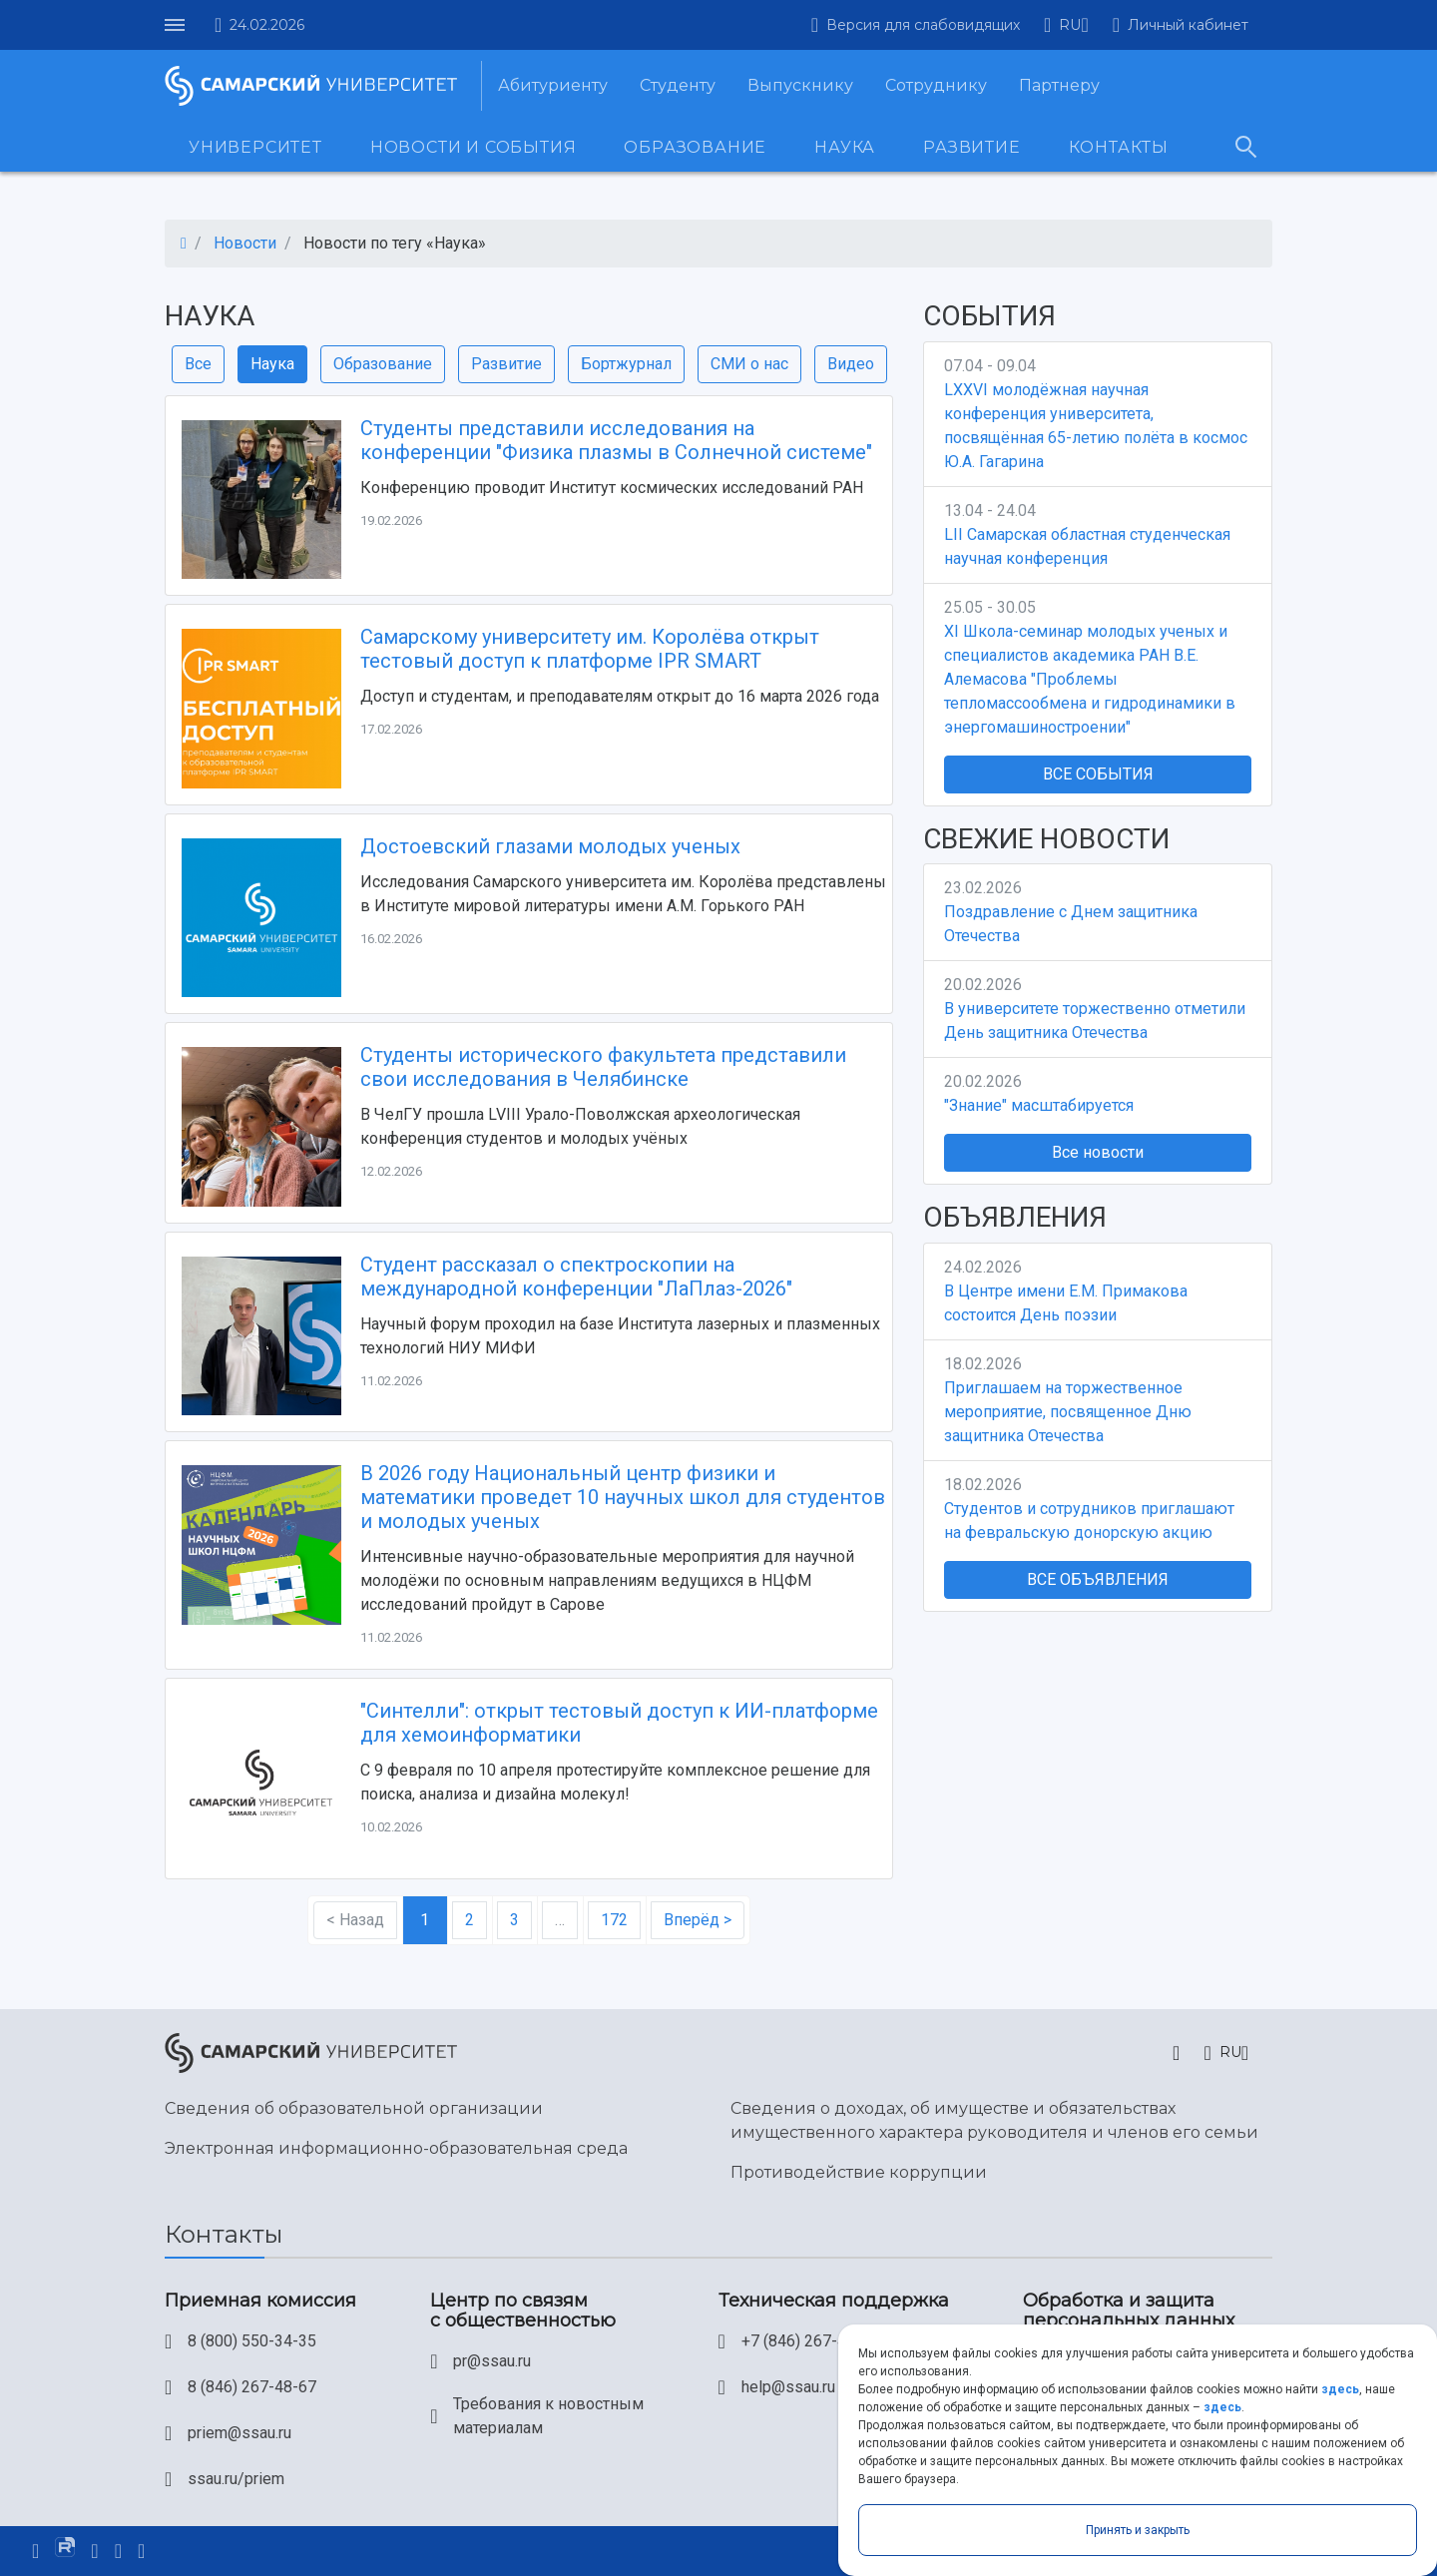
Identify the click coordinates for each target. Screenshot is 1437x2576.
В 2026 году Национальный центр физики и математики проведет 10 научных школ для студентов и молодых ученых (622, 1497)
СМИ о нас (749, 363)
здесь (1340, 2389)
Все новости (1098, 1152)
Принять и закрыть (1138, 2530)
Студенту (678, 85)
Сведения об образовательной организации (354, 2108)
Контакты (1119, 147)
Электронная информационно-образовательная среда (396, 2148)
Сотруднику (936, 85)
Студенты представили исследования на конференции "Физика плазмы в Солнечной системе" (616, 440)
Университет (255, 147)
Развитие (971, 147)
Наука (844, 147)
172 (614, 1919)
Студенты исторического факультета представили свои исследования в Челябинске (603, 1067)
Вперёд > (697, 1919)
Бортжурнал (626, 363)
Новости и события (473, 147)
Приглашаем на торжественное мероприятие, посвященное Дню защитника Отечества (1068, 1411)
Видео (850, 363)
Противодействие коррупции (858, 2172)
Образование (695, 147)
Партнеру (1059, 85)
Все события (1098, 774)
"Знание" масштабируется (1039, 1105)
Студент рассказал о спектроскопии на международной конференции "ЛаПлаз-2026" (576, 1276)
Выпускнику (800, 85)
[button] (1066, 25)
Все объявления (1098, 1579)
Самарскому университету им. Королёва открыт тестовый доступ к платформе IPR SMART (589, 649)
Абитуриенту (553, 85)
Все (198, 363)
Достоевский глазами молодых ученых (550, 846)
